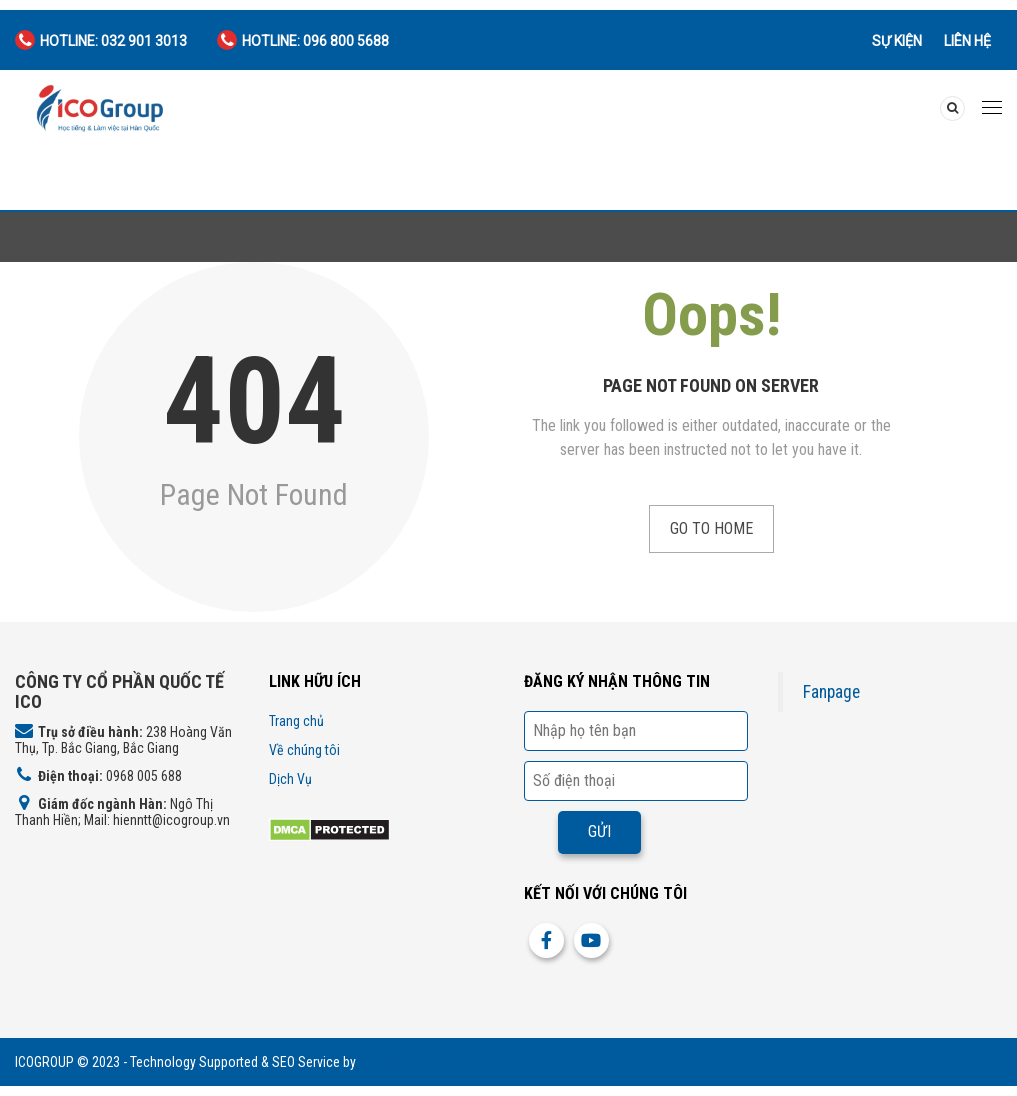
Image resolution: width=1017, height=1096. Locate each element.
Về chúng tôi (304, 750)
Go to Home (711, 528)
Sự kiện (897, 41)
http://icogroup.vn (409, 1062)
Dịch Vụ (290, 779)
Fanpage (831, 692)
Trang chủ (296, 721)
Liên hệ (967, 41)
